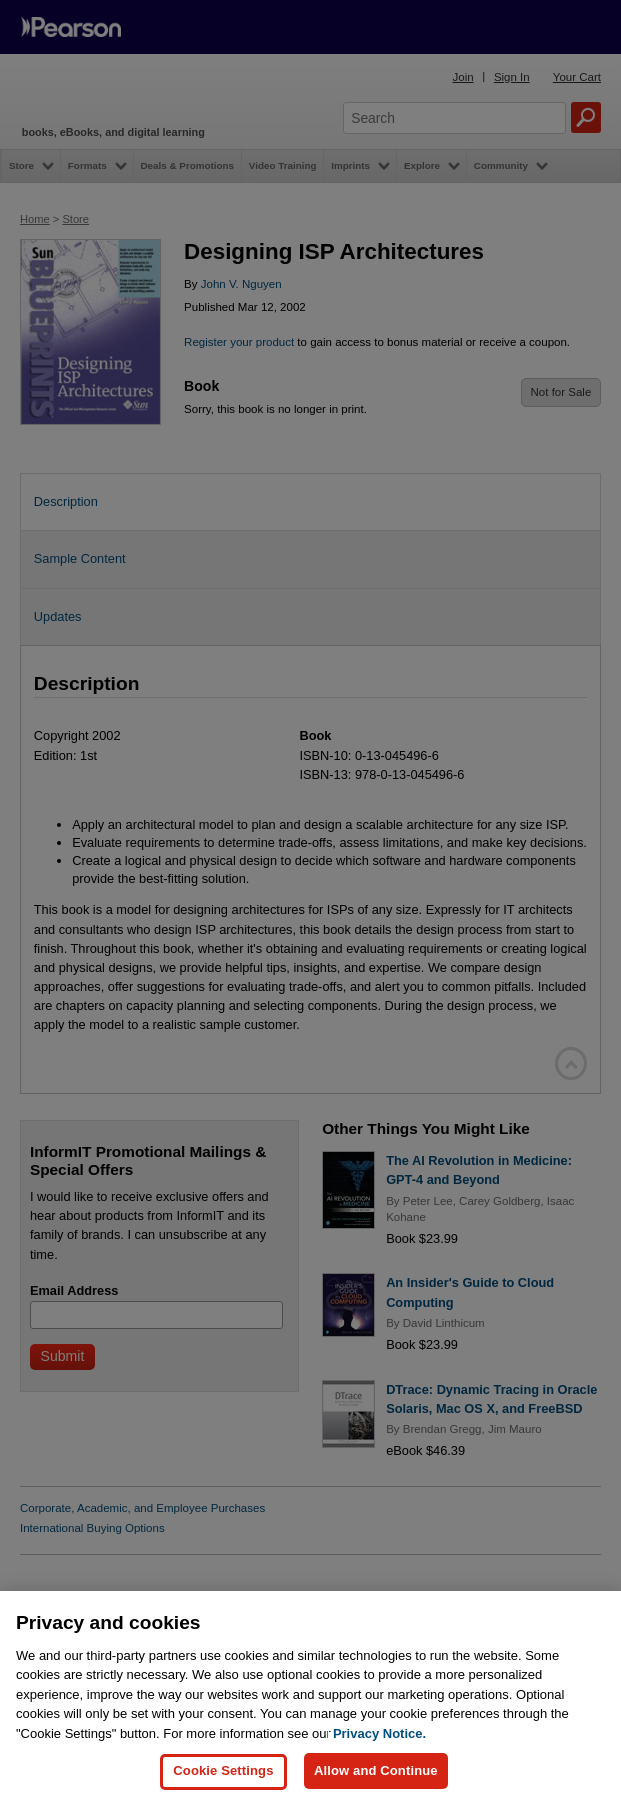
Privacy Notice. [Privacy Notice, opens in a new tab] (379, 1755)
